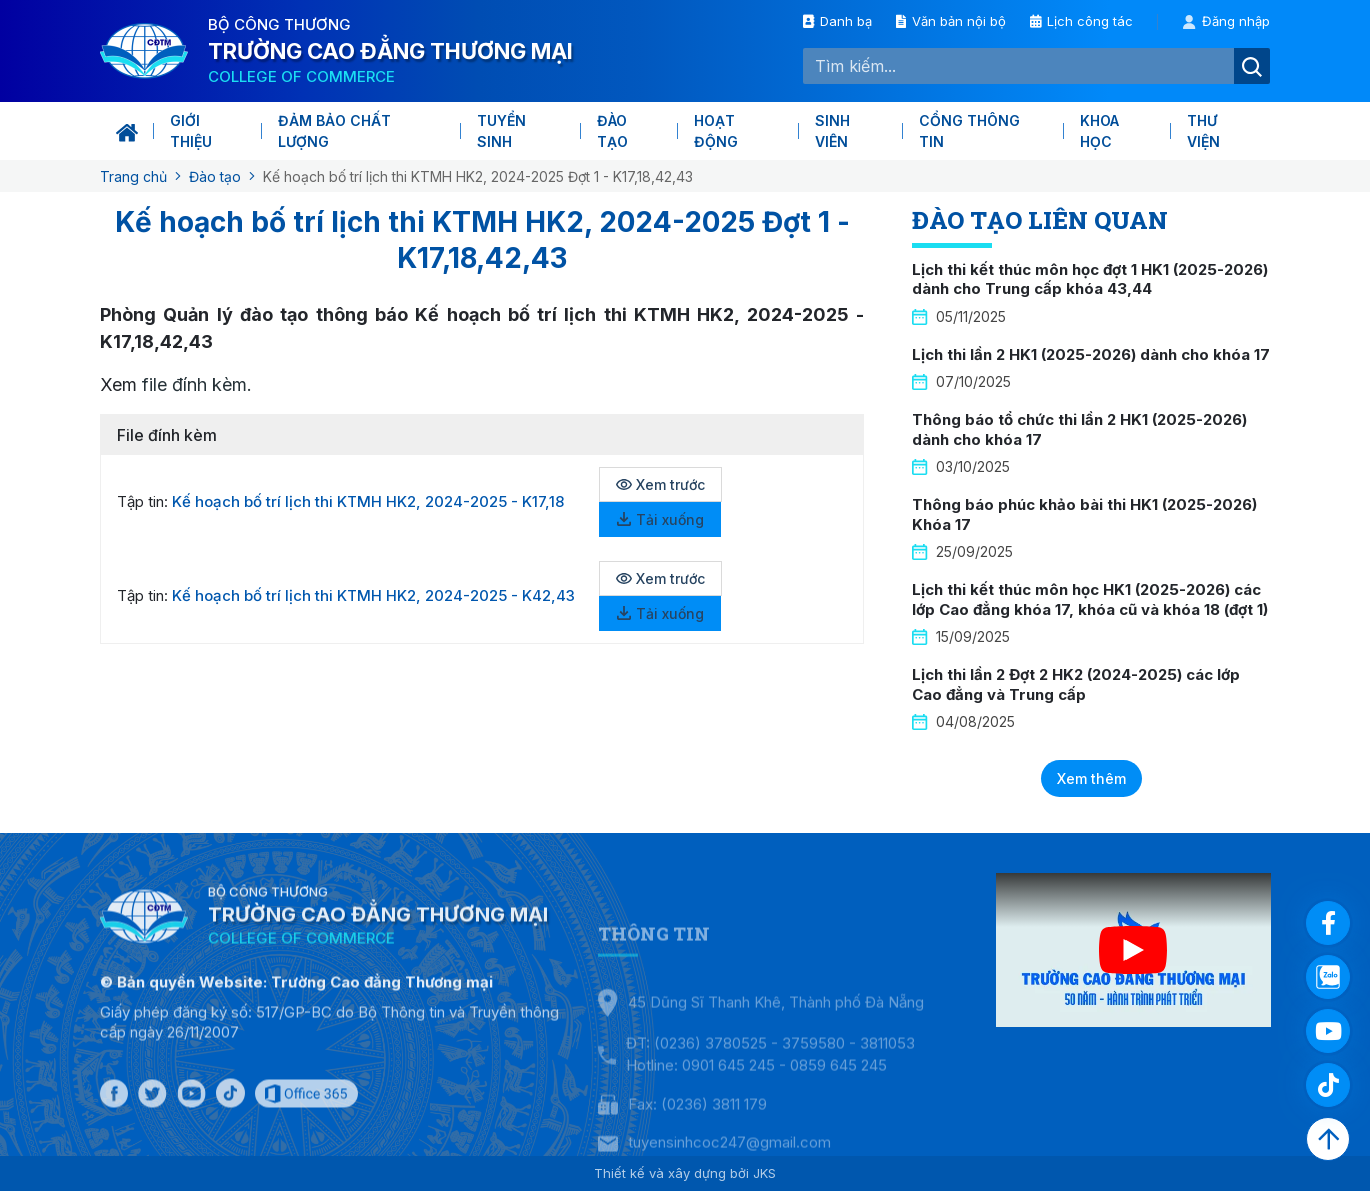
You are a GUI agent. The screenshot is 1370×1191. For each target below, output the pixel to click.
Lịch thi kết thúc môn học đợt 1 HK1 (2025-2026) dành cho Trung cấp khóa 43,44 (1090, 279)
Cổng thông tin (969, 131)
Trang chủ (133, 176)
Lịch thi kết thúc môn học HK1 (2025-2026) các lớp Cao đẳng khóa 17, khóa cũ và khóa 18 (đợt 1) (1090, 599)
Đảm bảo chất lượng (334, 131)
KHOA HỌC (1099, 131)
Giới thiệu (191, 131)
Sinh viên (832, 131)
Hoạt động (716, 131)
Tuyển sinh (501, 131)
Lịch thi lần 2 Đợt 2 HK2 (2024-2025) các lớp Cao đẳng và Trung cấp (1076, 684)
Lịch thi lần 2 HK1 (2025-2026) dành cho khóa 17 (1091, 354)
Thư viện (1203, 131)
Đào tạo (612, 131)
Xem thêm (1091, 778)
